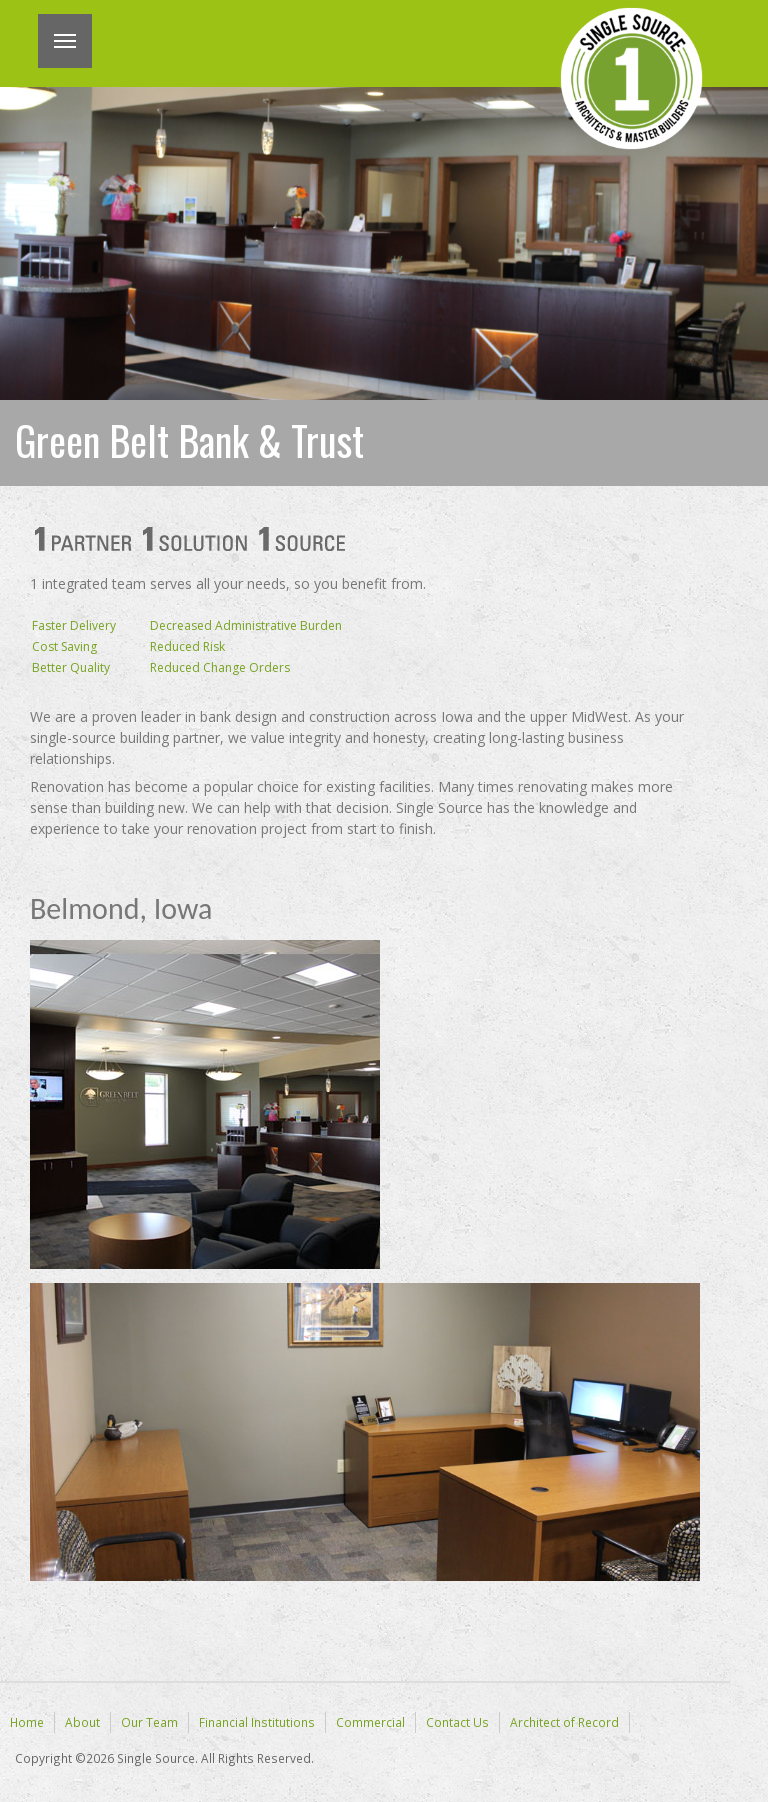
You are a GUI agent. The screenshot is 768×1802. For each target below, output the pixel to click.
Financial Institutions (257, 1722)
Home (27, 1722)
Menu (65, 41)
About (82, 1722)
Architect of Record (564, 1722)
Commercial (370, 1722)
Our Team (149, 1722)
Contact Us (457, 1722)
